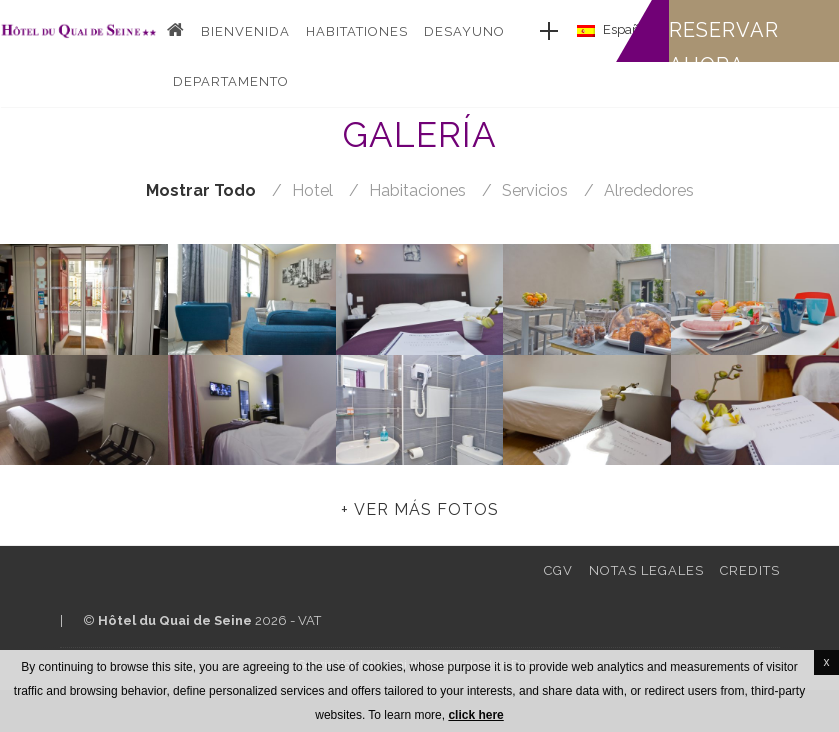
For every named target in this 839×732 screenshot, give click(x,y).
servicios (535, 190)
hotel (312, 190)
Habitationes (357, 31)
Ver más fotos (426, 509)
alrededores (649, 190)
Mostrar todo (201, 190)
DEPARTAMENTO (231, 81)
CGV (558, 570)
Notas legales (646, 570)
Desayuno (464, 31)
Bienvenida (245, 31)
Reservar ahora (724, 47)
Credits (750, 570)
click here (475, 715)
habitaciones (417, 190)
